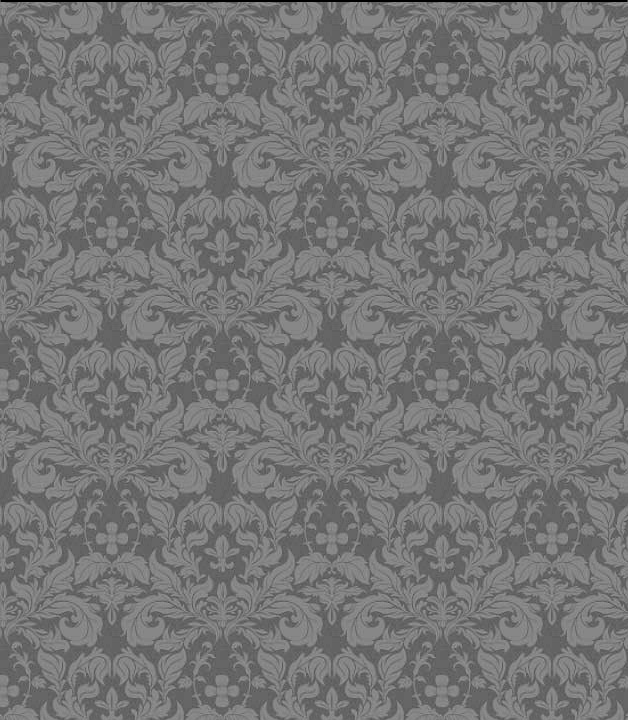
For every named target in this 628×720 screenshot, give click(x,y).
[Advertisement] (317, 145)
